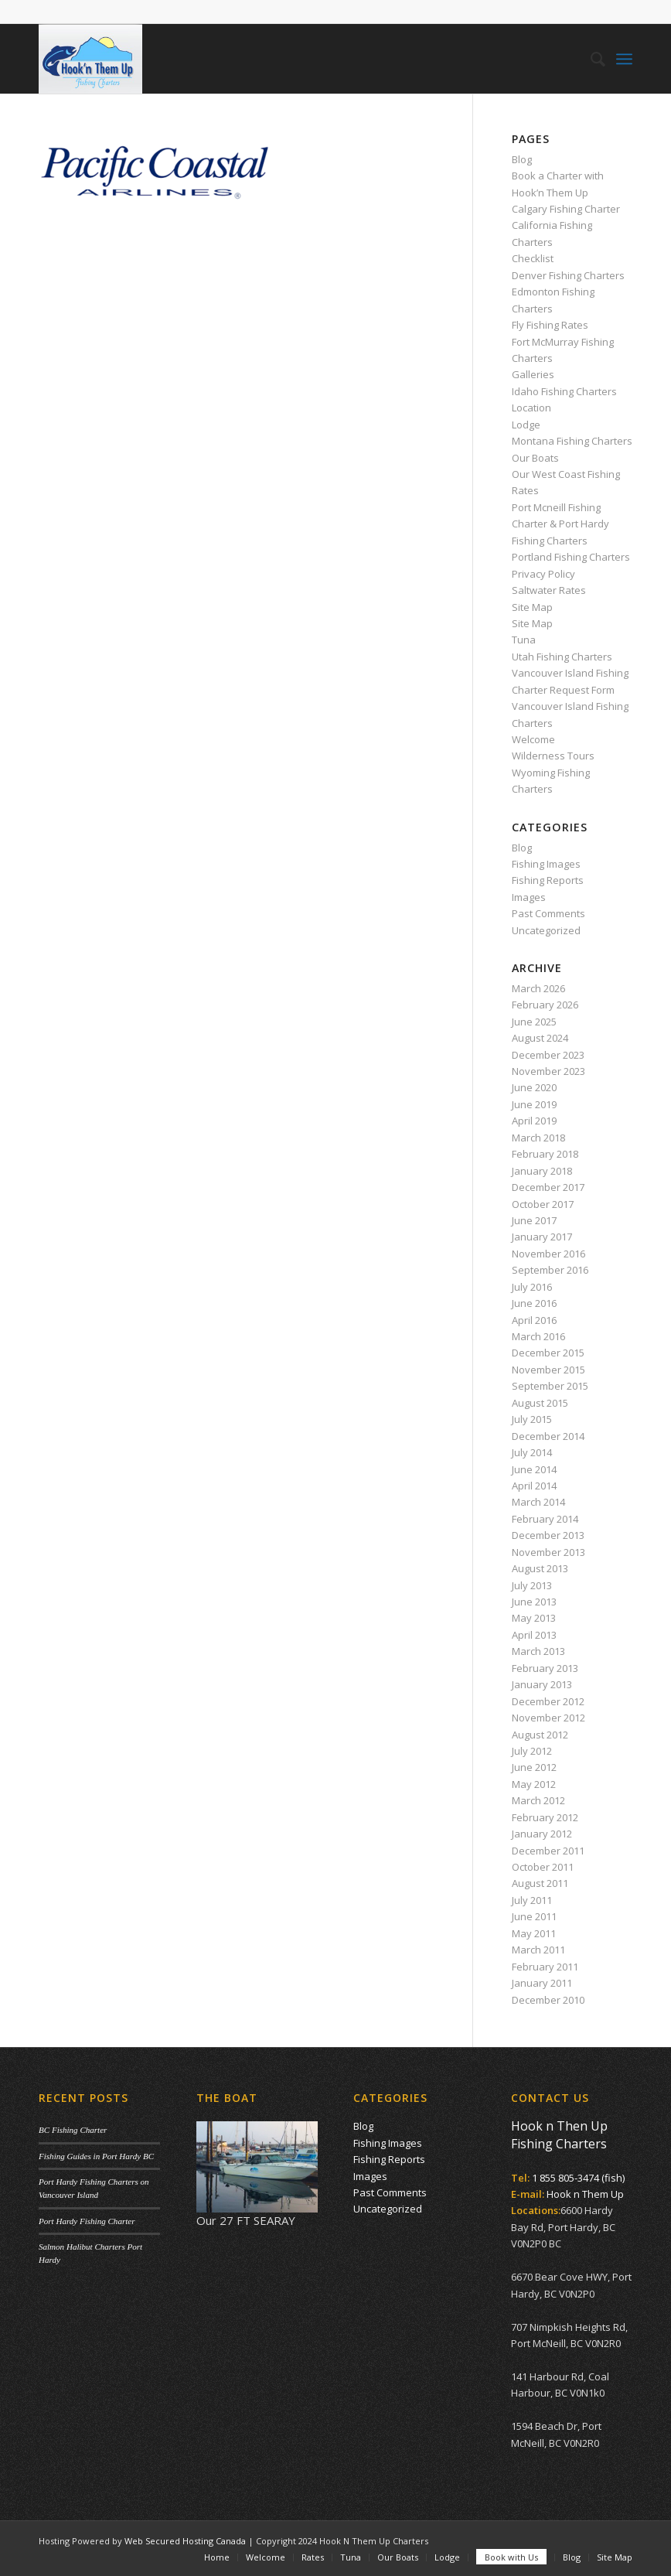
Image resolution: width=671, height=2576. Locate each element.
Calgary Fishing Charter (566, 209)
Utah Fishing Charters (562, 657)
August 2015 (540, 1403)
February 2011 (545, 1967)
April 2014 (534, 1486)
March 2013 (538, 1651)
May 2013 (534, 1618)
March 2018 (538, 1138)
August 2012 (540, 1735)
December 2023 (548, 1055)
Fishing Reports (548, 880)
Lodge (526, 425)
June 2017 (534, 1220)
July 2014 (532, 1452)
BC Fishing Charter (73, 2129)
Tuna (524, 640)
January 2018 (542, 1171)
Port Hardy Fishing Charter (87, 2221)
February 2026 (545, 1005)
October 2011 (543, 1867)
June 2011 (534, 1916)
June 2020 (534, 1087)
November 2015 (548, 1370)
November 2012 (548, 1718)
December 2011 (548, 1851)
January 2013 (542, 1684)
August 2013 (540, 1568)
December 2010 (548, 2000)
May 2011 (534, 1933)
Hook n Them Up (585, 2194)
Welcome (533, 739)
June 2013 (534, 1602)
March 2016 (538, 1336)
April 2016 (534, 1320)
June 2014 (534, 1469)
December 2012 (548, 1701)
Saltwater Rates (549, 590)
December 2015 (548, 1353)
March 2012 (538, 1800)
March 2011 (538, 1950)
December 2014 (548, 1436)
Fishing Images (546, 864)
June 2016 (534, 1303)
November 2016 (548, 1254)
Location (531, 408)
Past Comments (548, 913)
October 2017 (543, 1204)
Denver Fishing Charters (568, 275)
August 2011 (540, 1883)
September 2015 (550, 1386)
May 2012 (534, 1784)
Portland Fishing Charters (571, 557)
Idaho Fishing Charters (564, 391)
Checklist (532, 258)
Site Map (532, 607)
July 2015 (532, 1419)
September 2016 (550, 1270)
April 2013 (534, 1635)
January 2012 (542, 1834)
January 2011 (542, 1983)
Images (529, 897)
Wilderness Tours (553, 756)
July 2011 (532, 1900)
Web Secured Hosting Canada (185, 2541)
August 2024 (540, 1038)
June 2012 (534, 1767)
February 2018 (545, 1154)
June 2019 (534, 1104)
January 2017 (542, 1237)
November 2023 (548, 1071)
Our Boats (535, 458)
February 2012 (545, 1817)
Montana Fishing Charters (572, 441)
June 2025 (534, 1022)
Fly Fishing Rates (550, 325)
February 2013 (545, 1668)
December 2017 (548, 1187)
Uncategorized (546, 930)
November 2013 (548, 1552)
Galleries (533, 374)
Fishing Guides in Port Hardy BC (96, 2156)
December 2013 (548, 1535)
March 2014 (538, 1502)
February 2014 (545, 1519)
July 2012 (532, 1751)
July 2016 (532, 1287)
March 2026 (538, 988)
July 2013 (532, 1585)
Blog (522, 159)
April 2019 (534, 1121)
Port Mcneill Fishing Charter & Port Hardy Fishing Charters (560, 524)
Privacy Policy (543, 574)
